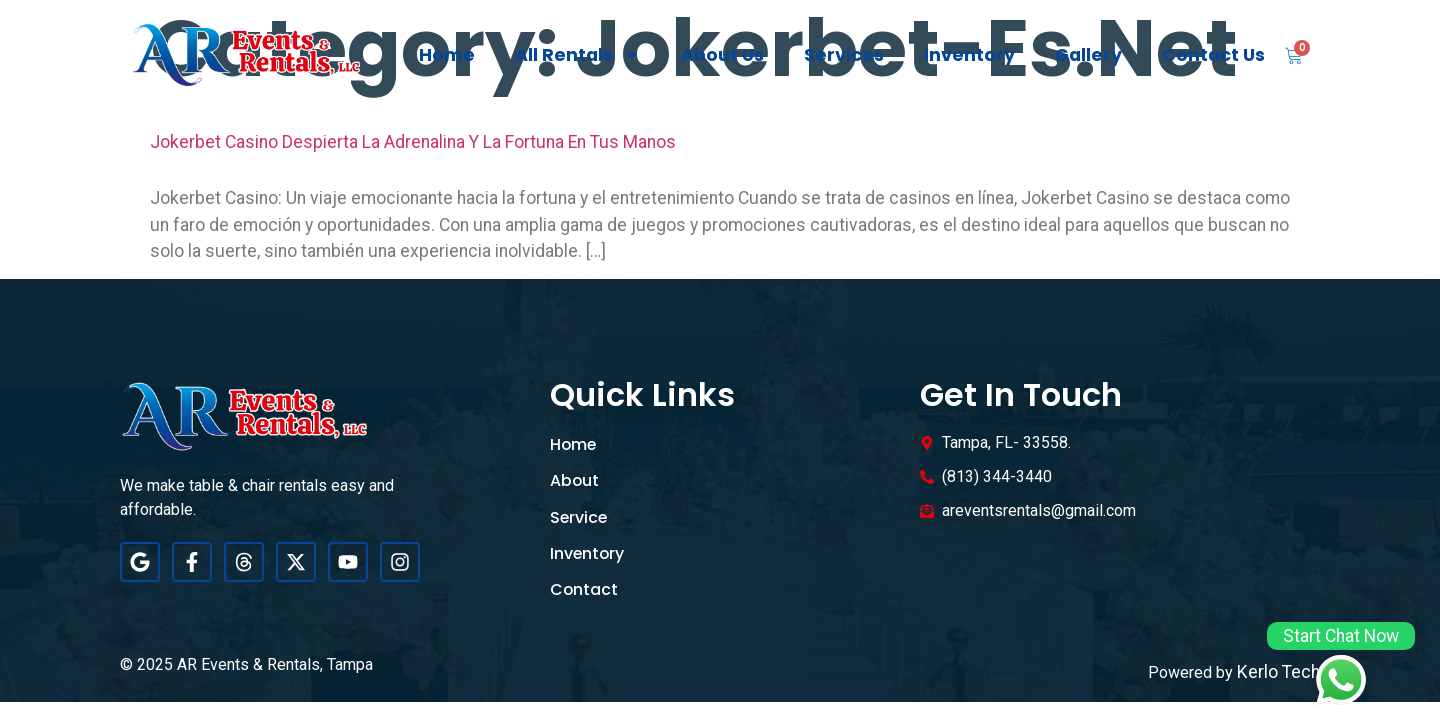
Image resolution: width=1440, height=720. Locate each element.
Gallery (1088, 55)
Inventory (969, 55)
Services (844, 55)
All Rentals (578, 55)
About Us (722, 55)
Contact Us (1213, 55)
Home (447, 55)
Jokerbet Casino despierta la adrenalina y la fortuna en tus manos (413, 142)
